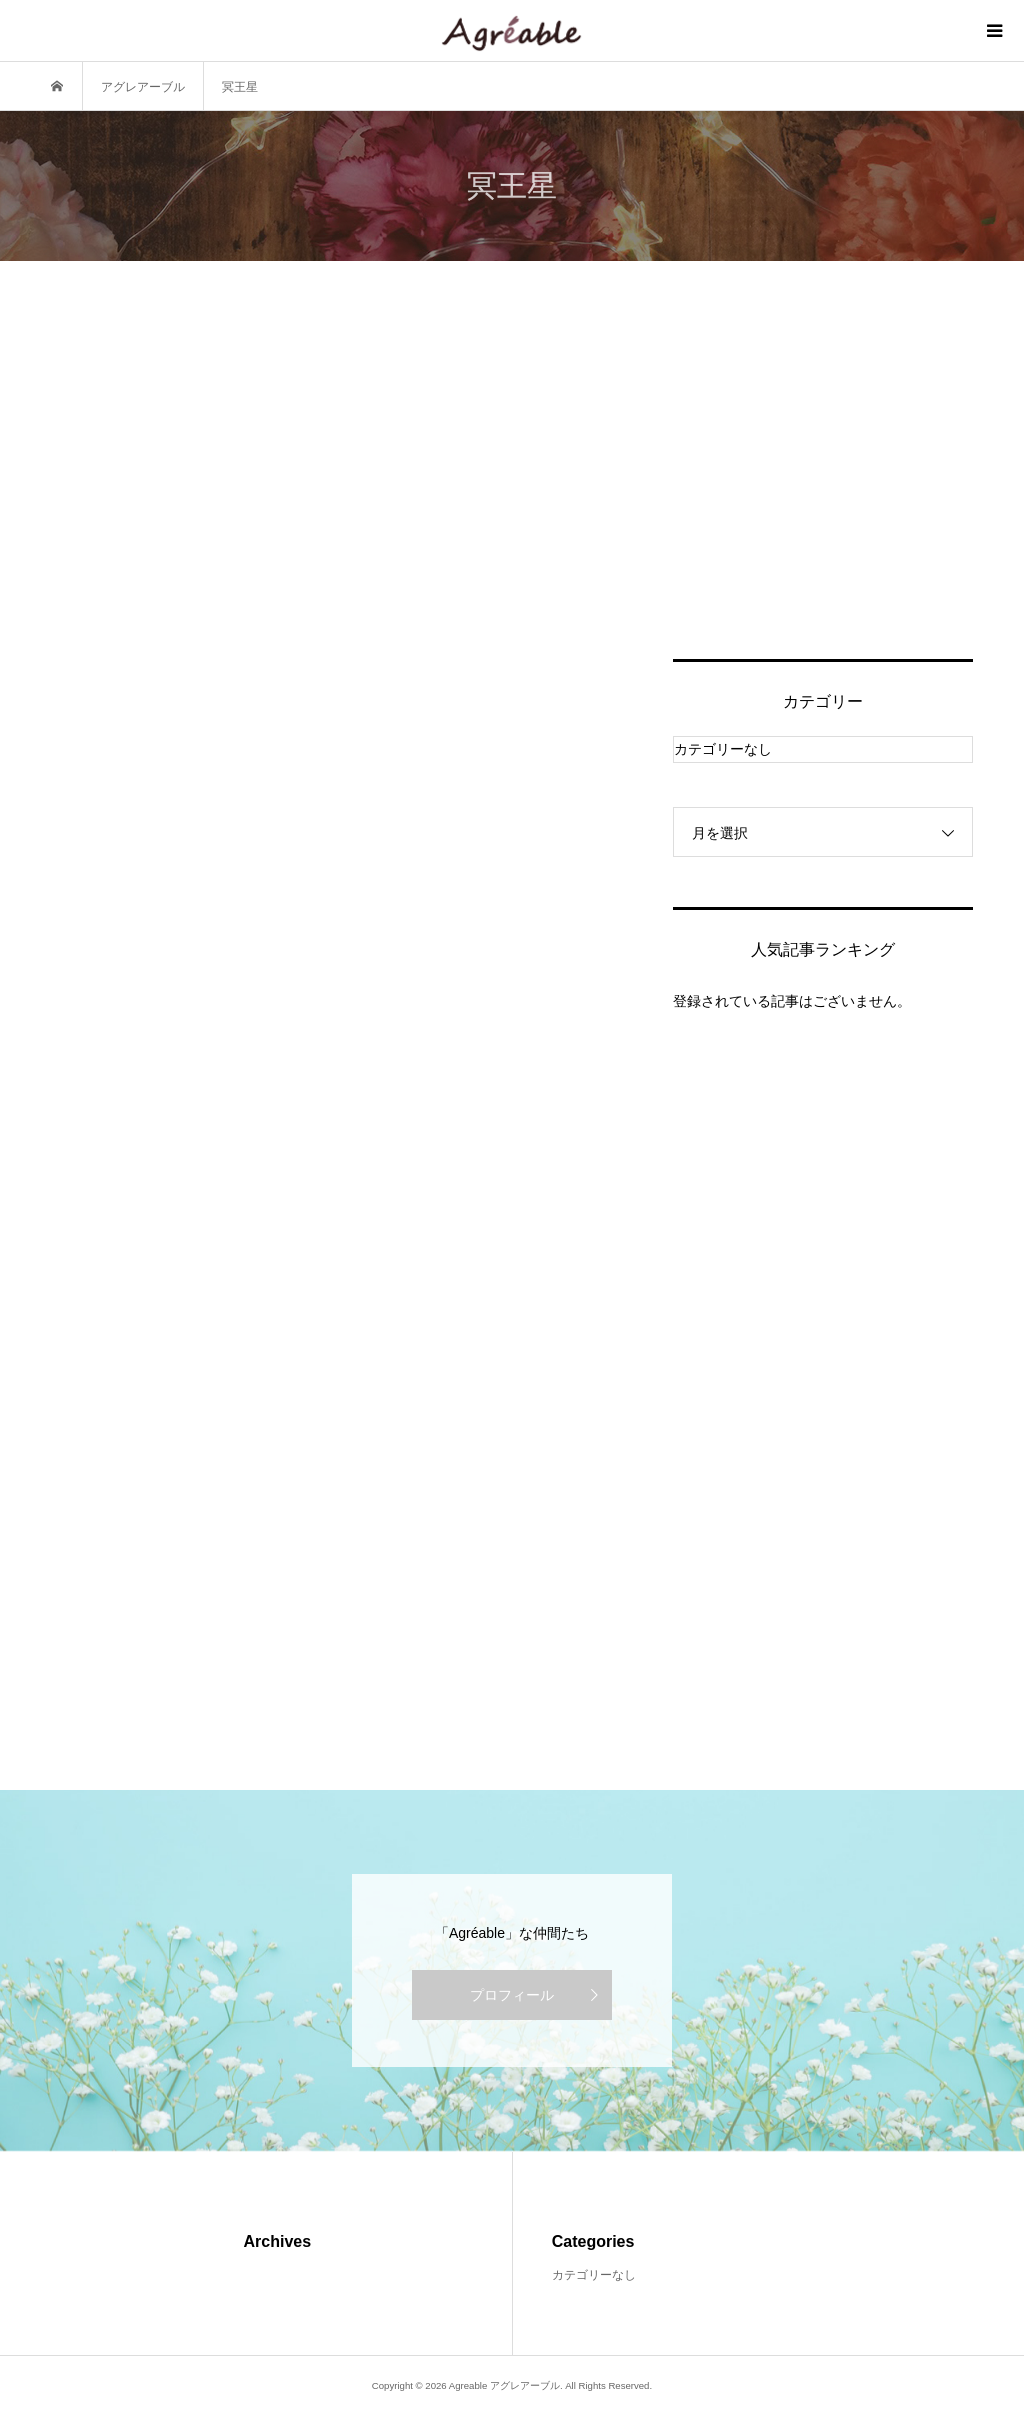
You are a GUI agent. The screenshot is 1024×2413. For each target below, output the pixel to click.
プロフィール (512, 1995)
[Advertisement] (823, 484)
